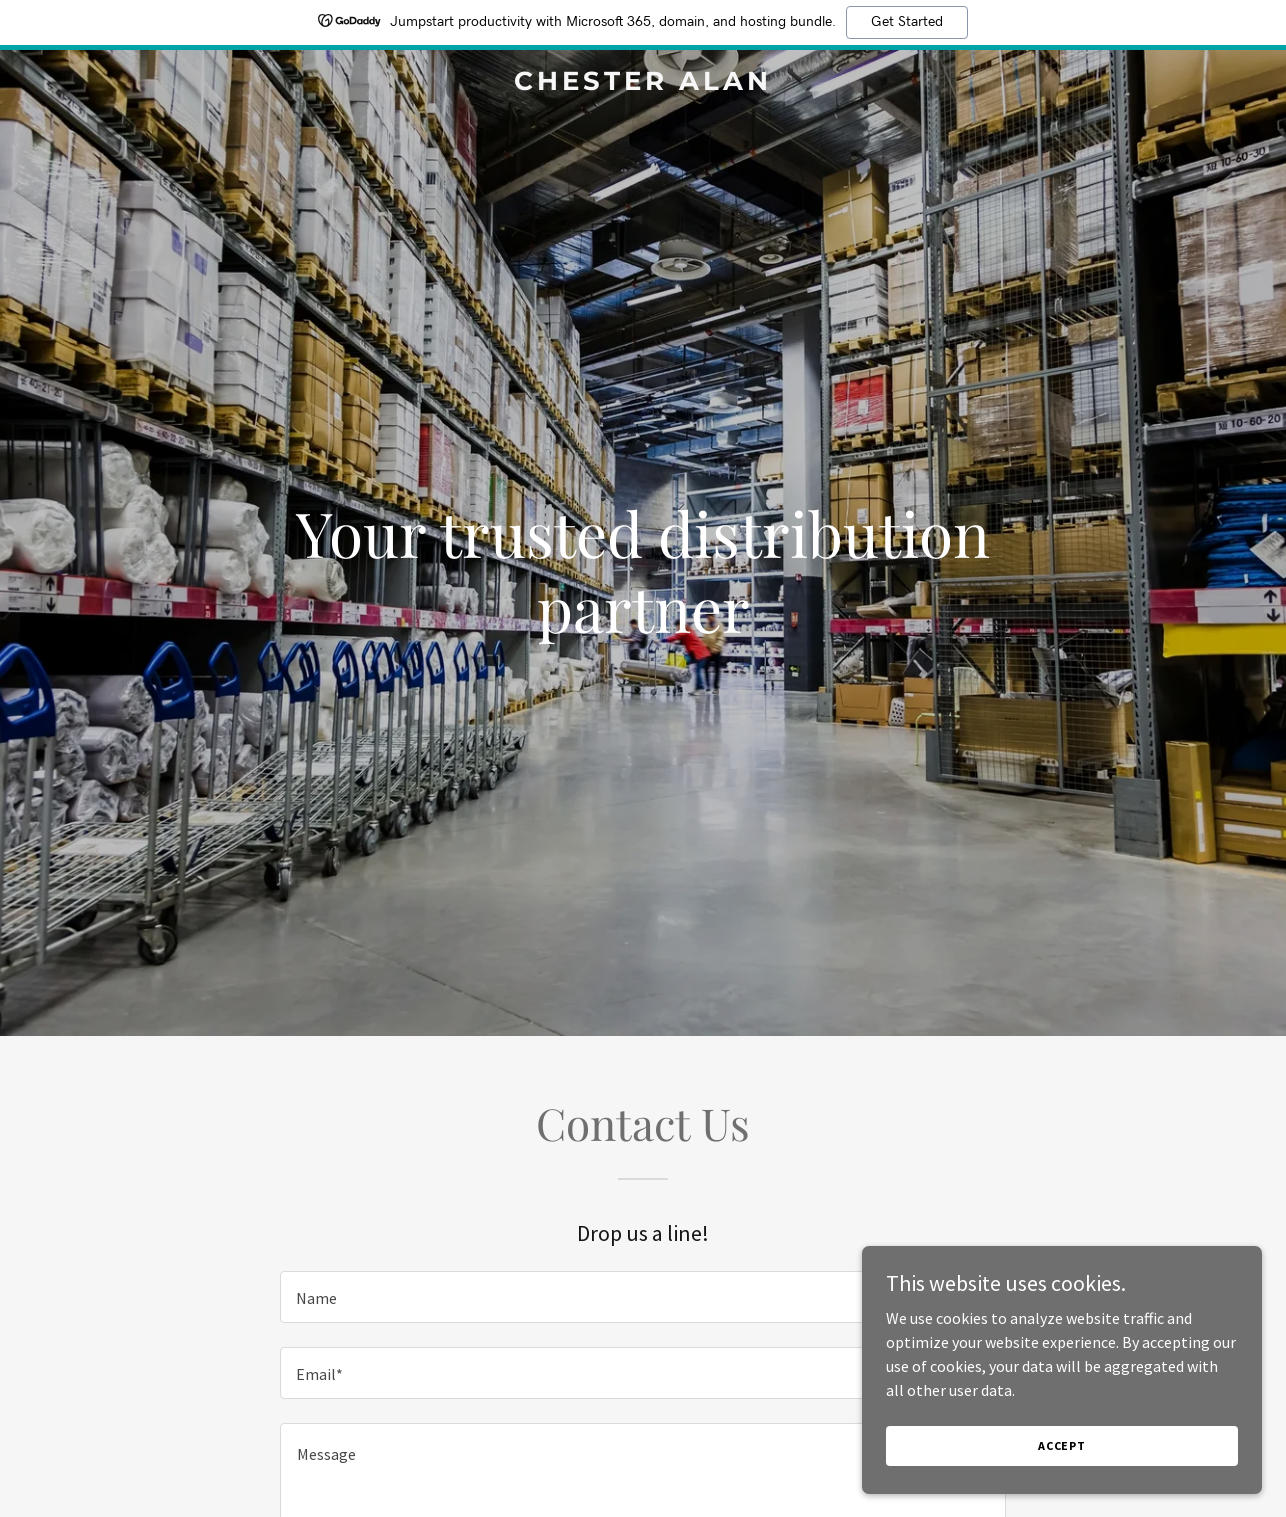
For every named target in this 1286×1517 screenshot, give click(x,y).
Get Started (907, 22)
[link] (643, 84)
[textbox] (642, 1297)
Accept (1062, 1445)
